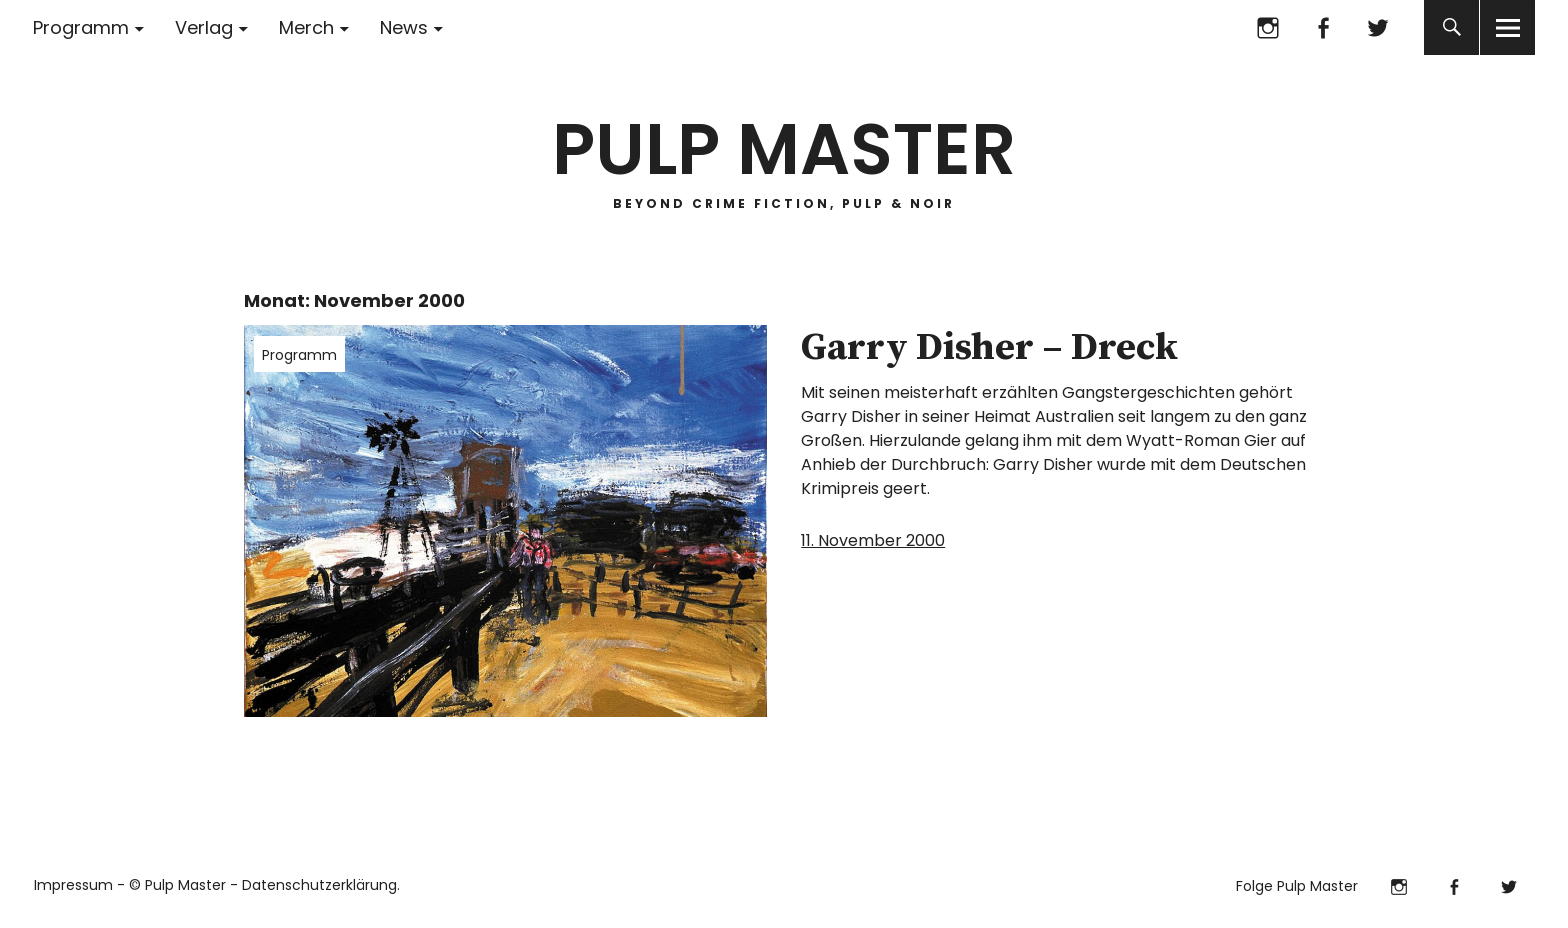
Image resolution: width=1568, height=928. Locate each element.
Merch (306, 27)
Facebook (1322, 27)
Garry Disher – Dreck (989, 348)
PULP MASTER (784, 149)
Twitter (1377, 27)
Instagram (1267, 27)
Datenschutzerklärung (319, 885)
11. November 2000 (873, 540)
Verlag (204, 27)
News (404, 27)
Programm (81, 27)
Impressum (73, 885)
